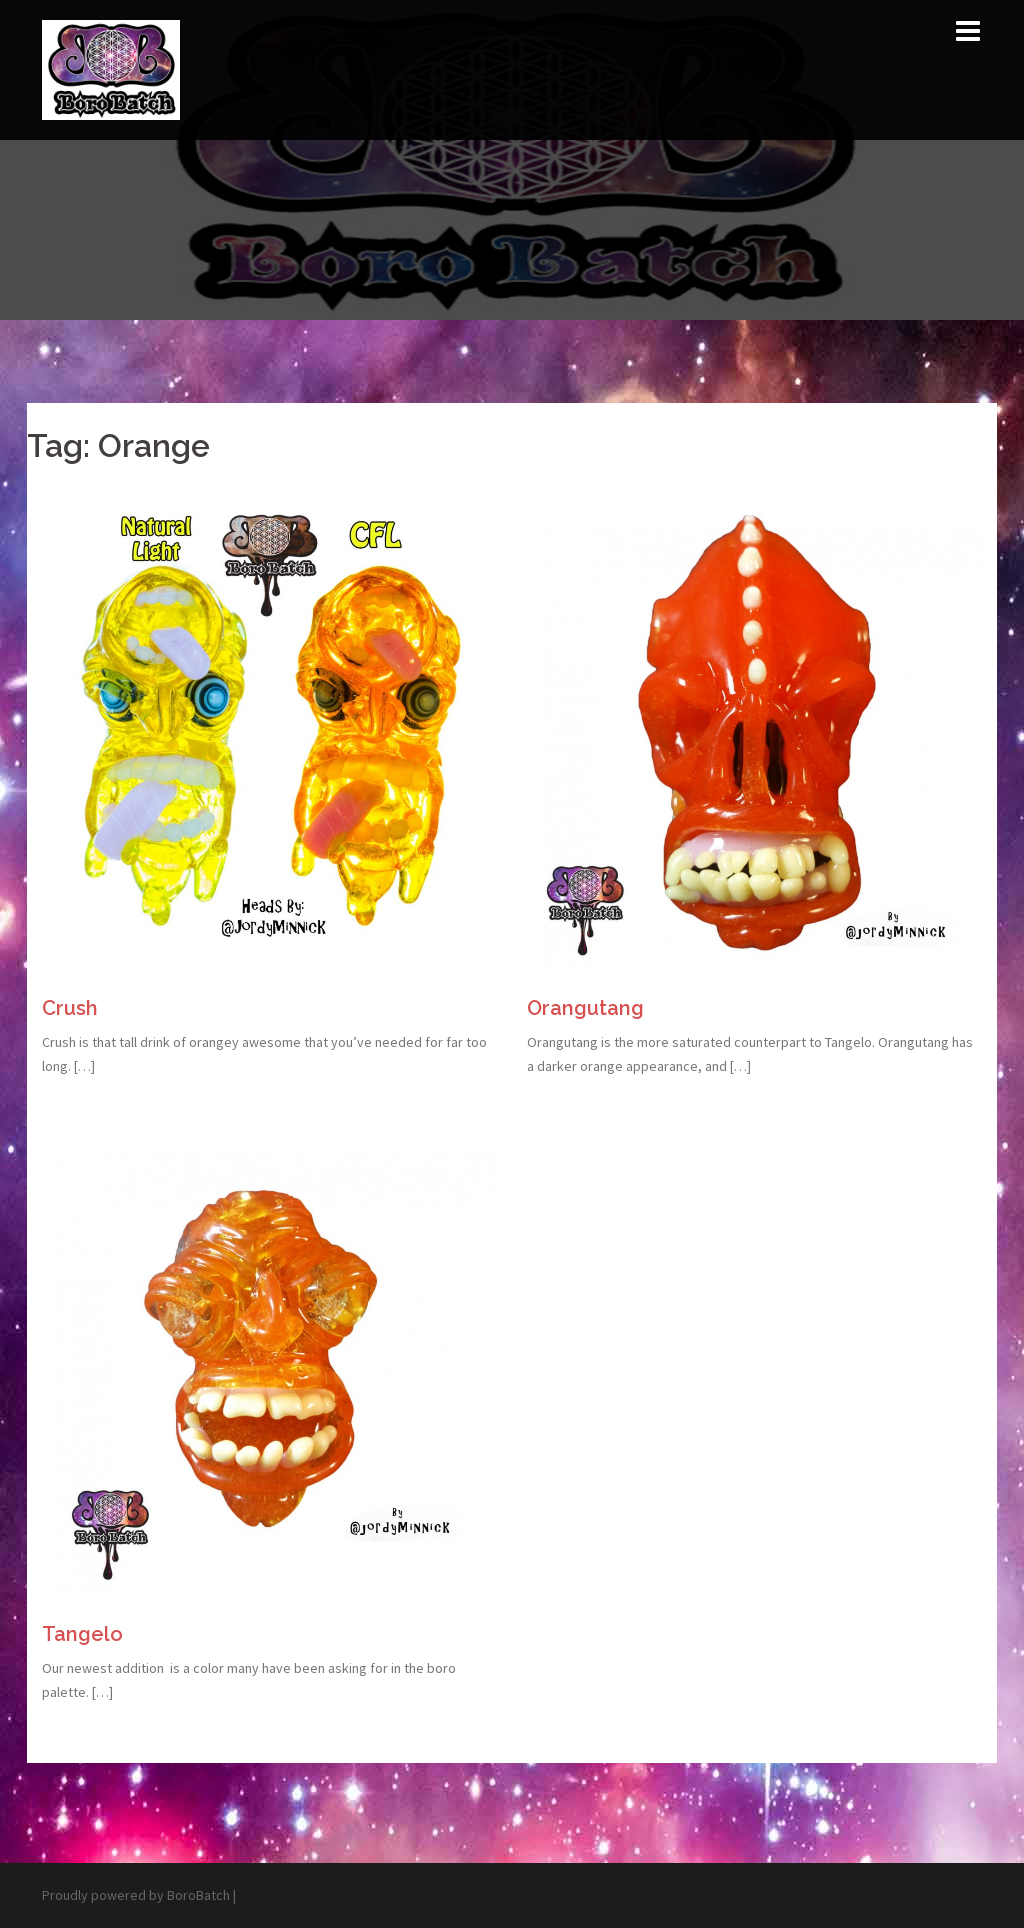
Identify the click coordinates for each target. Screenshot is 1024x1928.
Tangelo (82, 1634)
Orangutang (585, 1008)
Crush (70, 1008)
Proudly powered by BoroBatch (136, 1895)
